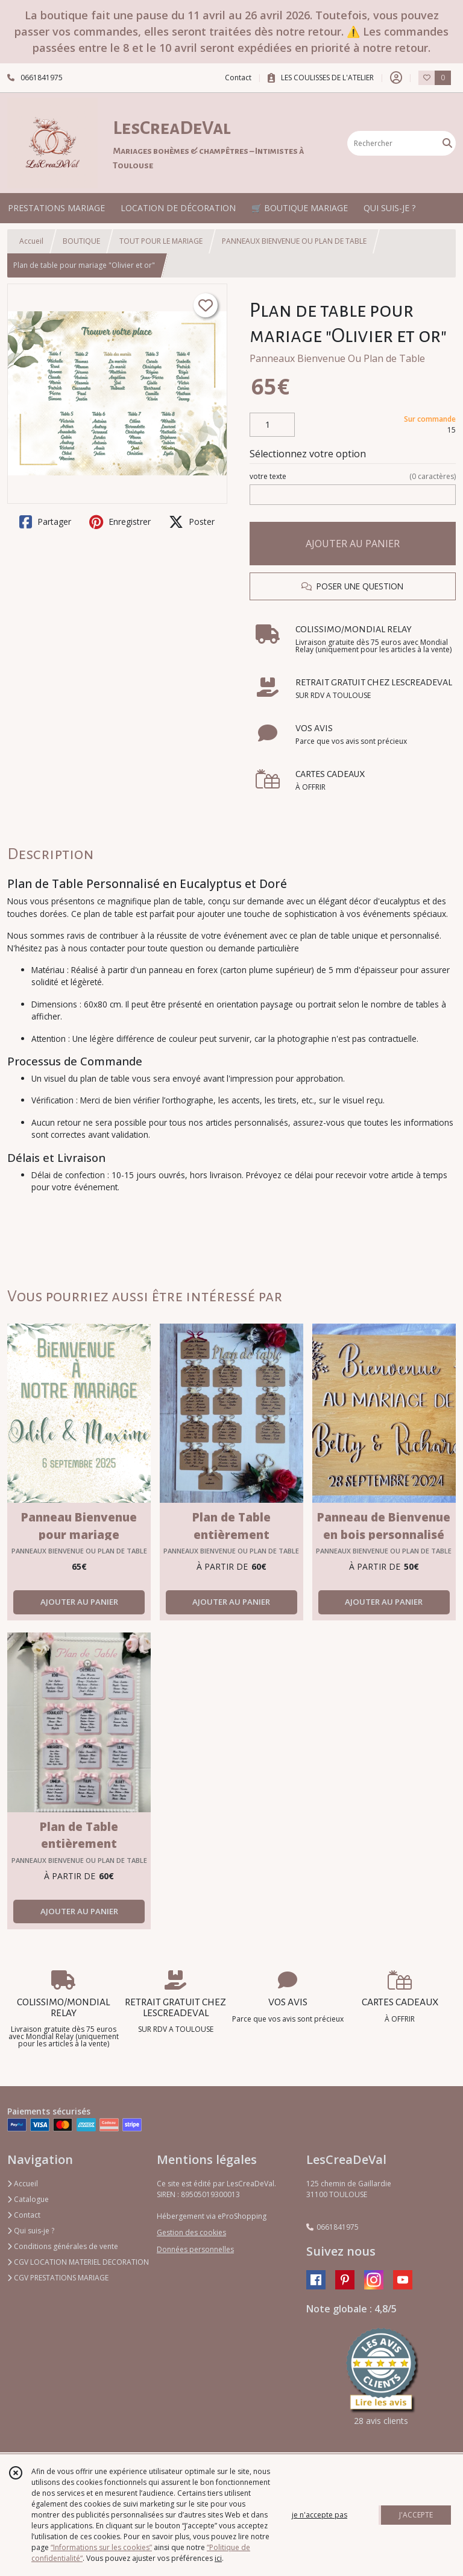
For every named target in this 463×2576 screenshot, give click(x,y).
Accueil (31, 241)
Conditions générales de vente (62, 2246)
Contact (238, 77)
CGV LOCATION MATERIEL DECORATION (78, 2262)
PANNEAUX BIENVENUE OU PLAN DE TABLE (294, 241)
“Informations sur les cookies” (101, 2547)
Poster (192, 522)
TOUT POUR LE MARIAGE (161, 241)
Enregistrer (120, 522)
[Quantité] (272, 425)
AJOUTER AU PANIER (353, 543)
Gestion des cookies (191, 2232)
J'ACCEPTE (416, 2515)
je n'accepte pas (319, 2515)
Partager (45, 522)
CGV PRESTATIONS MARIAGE (58, 2278)
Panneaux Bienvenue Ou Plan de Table (337, 358)
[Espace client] (396, 78)
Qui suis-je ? (30, 2230)
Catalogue (28, 2199)
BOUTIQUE (81, 241)
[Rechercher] (447, 143)
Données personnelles (195, 2249)
